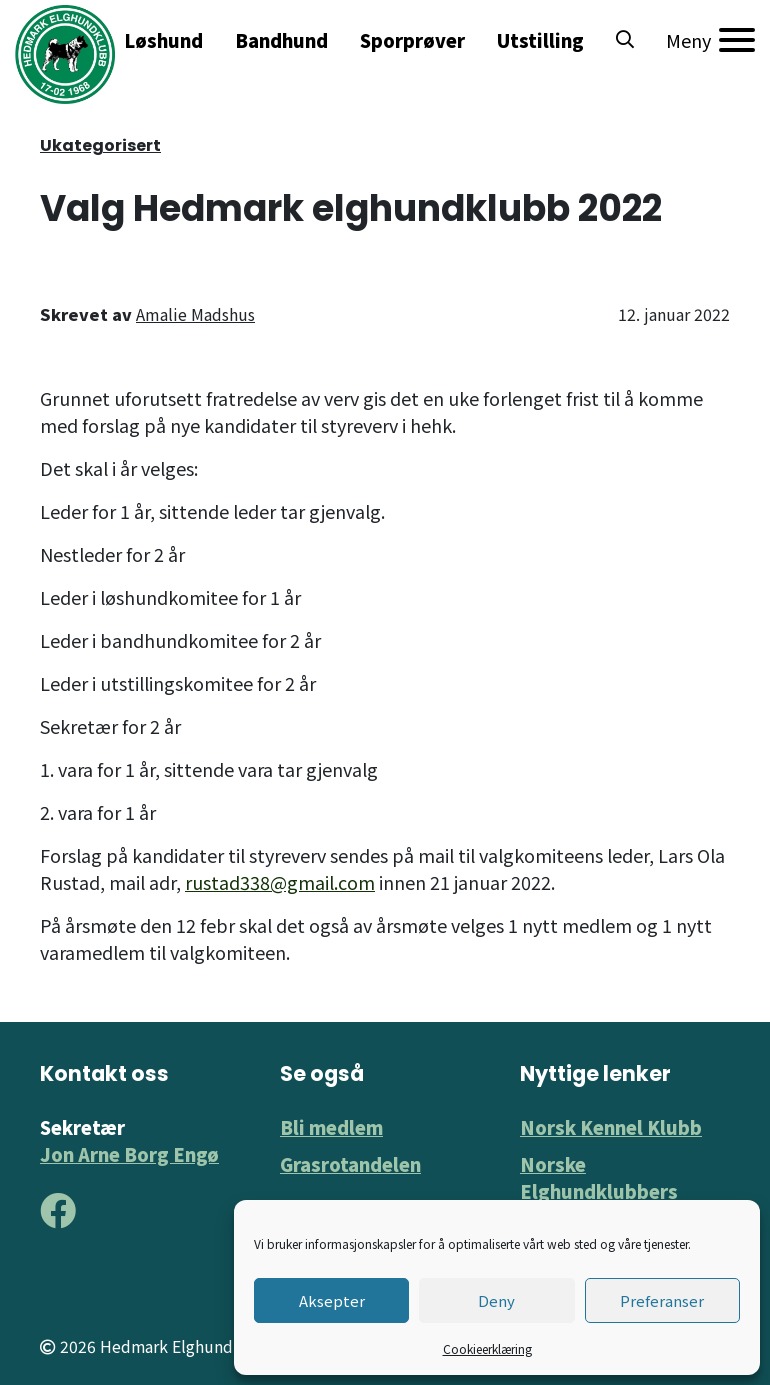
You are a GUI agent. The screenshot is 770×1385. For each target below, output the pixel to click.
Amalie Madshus (195, 314)
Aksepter (332, 1300)
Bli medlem (331, 1127)
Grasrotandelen (350, 1164)
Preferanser (662, 1300)
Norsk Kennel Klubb (611, 1127)
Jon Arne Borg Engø (129, 1154)
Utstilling (540, 40)
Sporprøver (412, 40)
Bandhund (281, 40)
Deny (496, 1300)
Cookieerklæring (487, 1348)
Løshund (163, 40)
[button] (625, 40)
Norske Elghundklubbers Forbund (599, 1191)
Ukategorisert (100, 145)
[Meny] (710, 40)
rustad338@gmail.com (280, 882)
